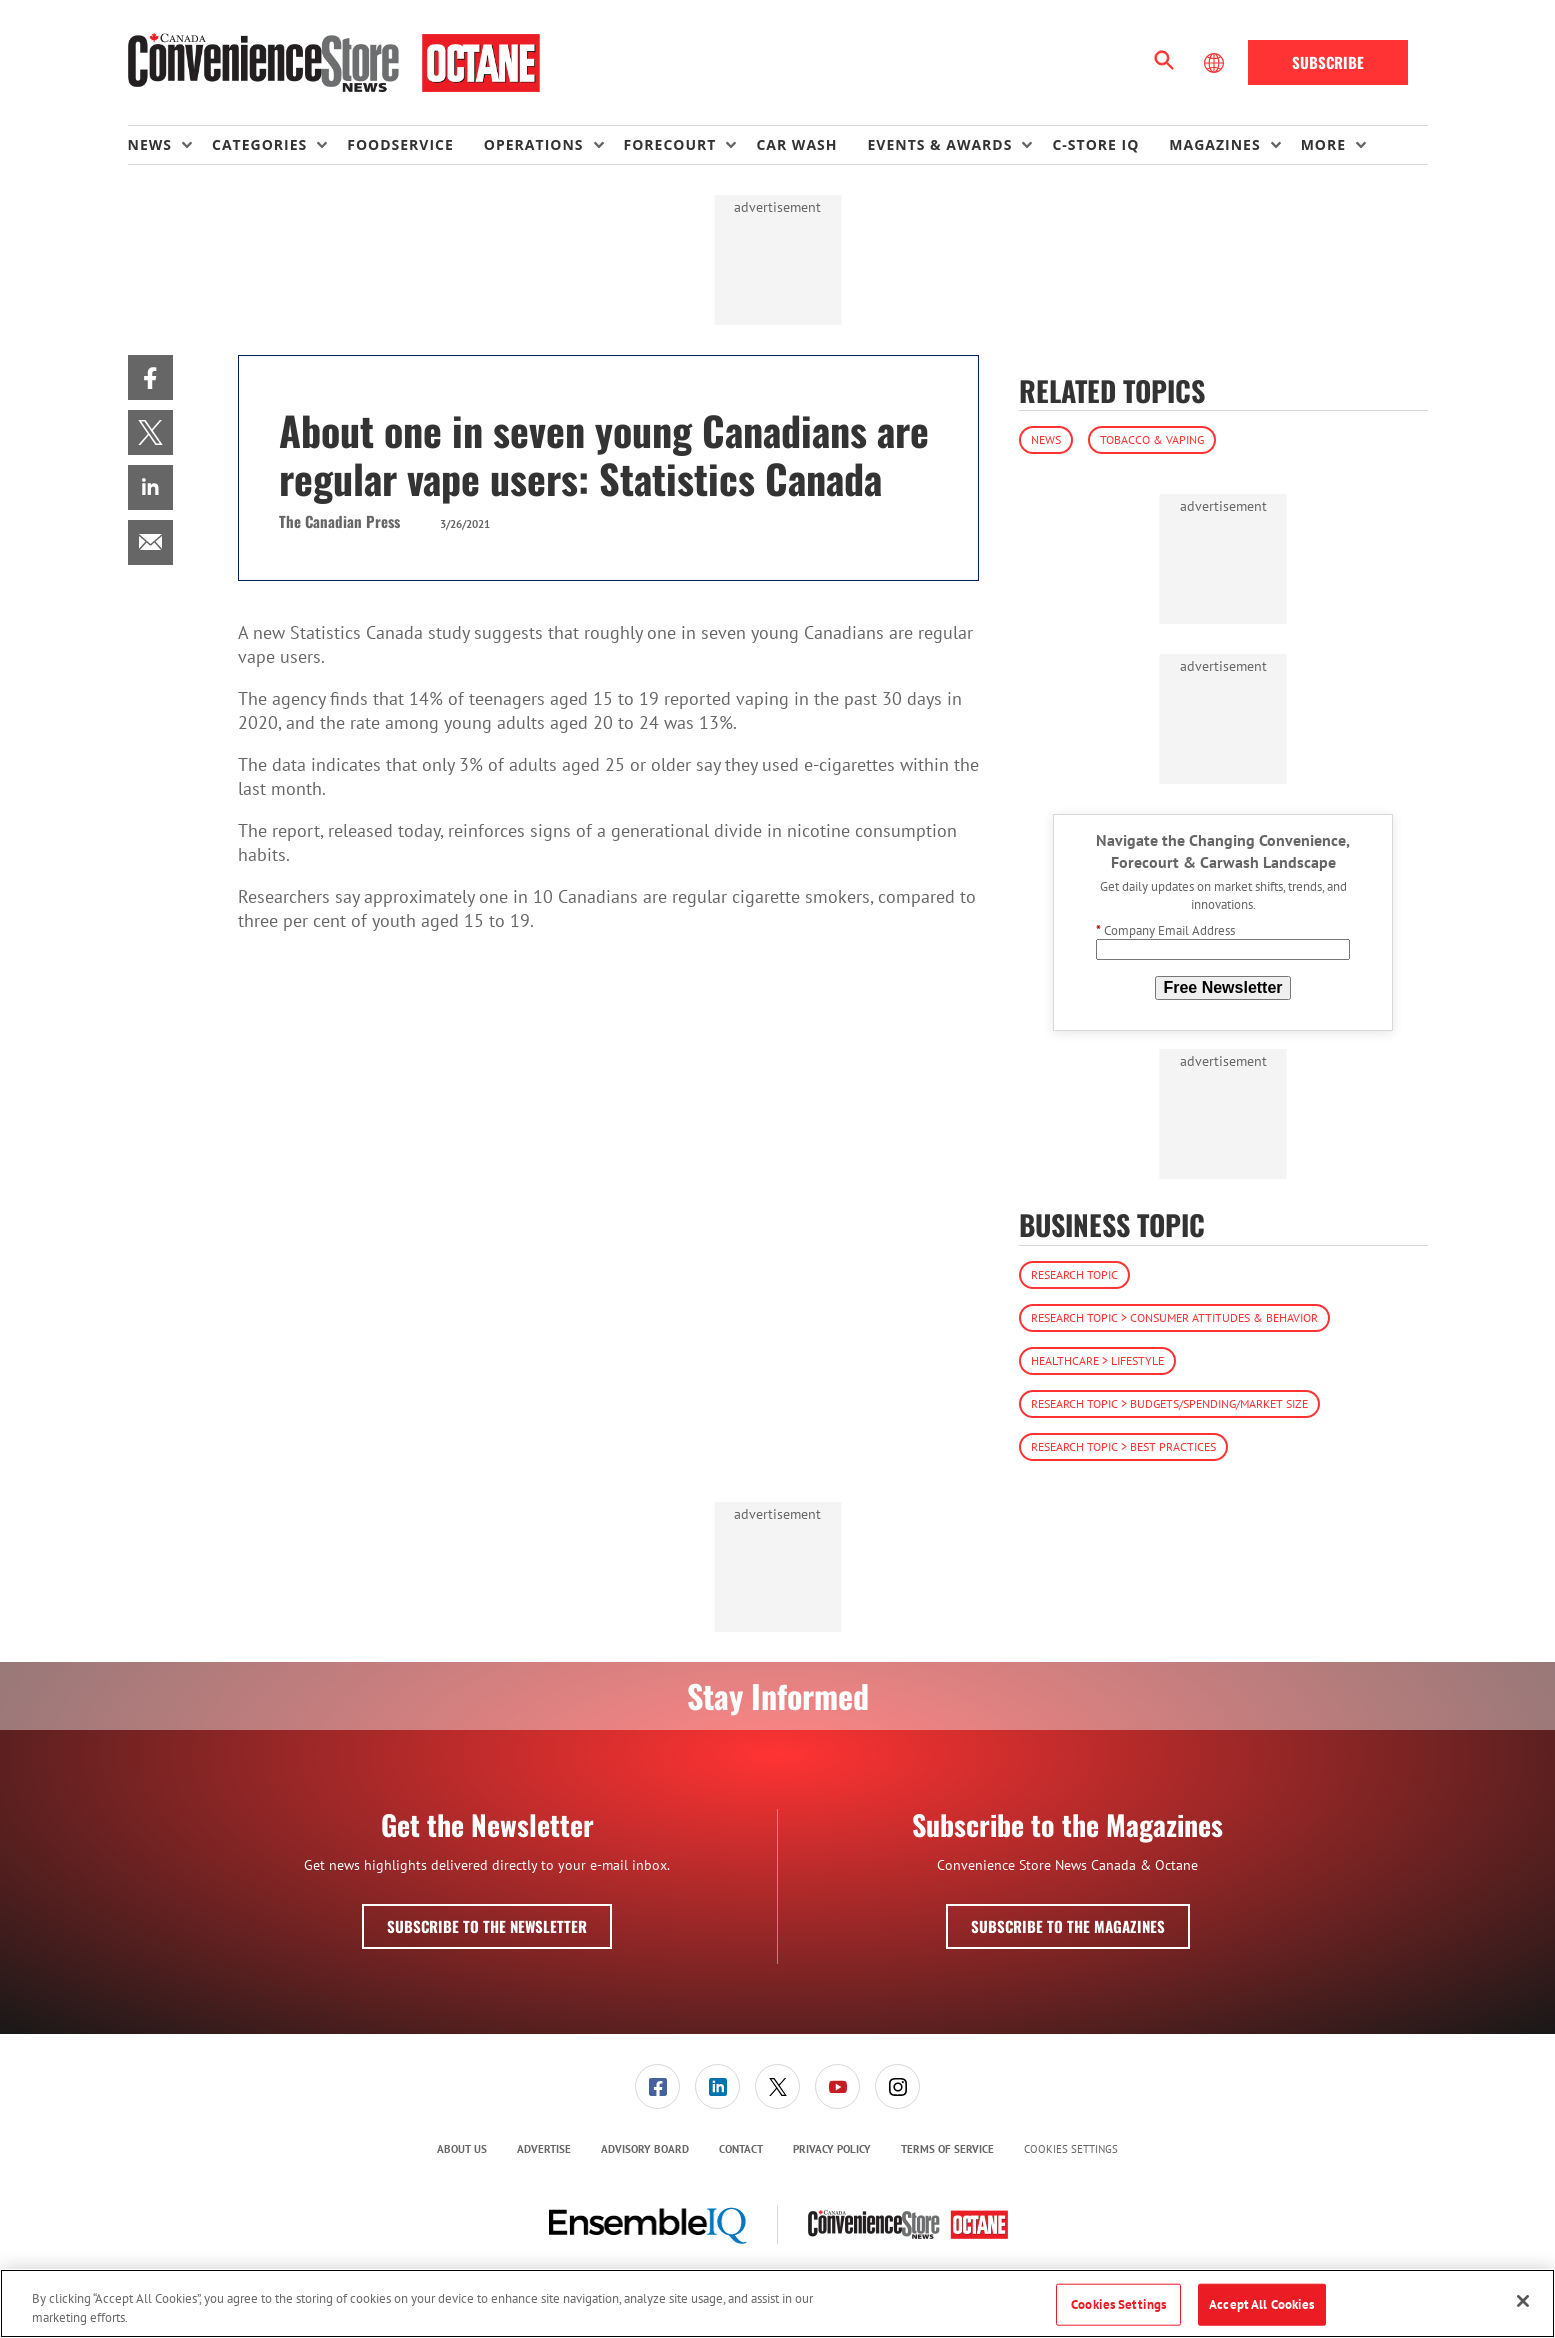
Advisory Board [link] (645, 2149)
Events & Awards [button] (939, 144)
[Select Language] (1216, 63)
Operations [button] (534, 144)
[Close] (1523, 2301)
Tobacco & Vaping (1152, 439)
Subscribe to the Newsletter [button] (487, 1926)
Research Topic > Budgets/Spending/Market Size (1169, 1403)
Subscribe (1328, 62)
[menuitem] (170, 145)
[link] (150, 377)
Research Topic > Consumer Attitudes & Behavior (1174, 1317)
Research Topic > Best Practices (1123, 1446)
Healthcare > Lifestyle (1097, 1360)
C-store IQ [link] (1095, 144)
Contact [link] (741, 2149)
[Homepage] (334, 63)
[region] (777, 2303)
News (1046, 439)
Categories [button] (259, 144)
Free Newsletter (1222, 987)
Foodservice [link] (400, 144)
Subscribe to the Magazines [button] (1068, 1926)
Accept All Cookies (1261, 2304)
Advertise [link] (544, 2149)
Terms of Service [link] (947, 2149)
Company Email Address (1165, 930)
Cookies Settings (1071, 2149)
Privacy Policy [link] (832, 2149)
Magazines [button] (1214, 144)
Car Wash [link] (796, 144)
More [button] (1323, 144)
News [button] (150, 144)
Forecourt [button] (670, 144)
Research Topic (1074, 1274)
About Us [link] (462, 2149)
